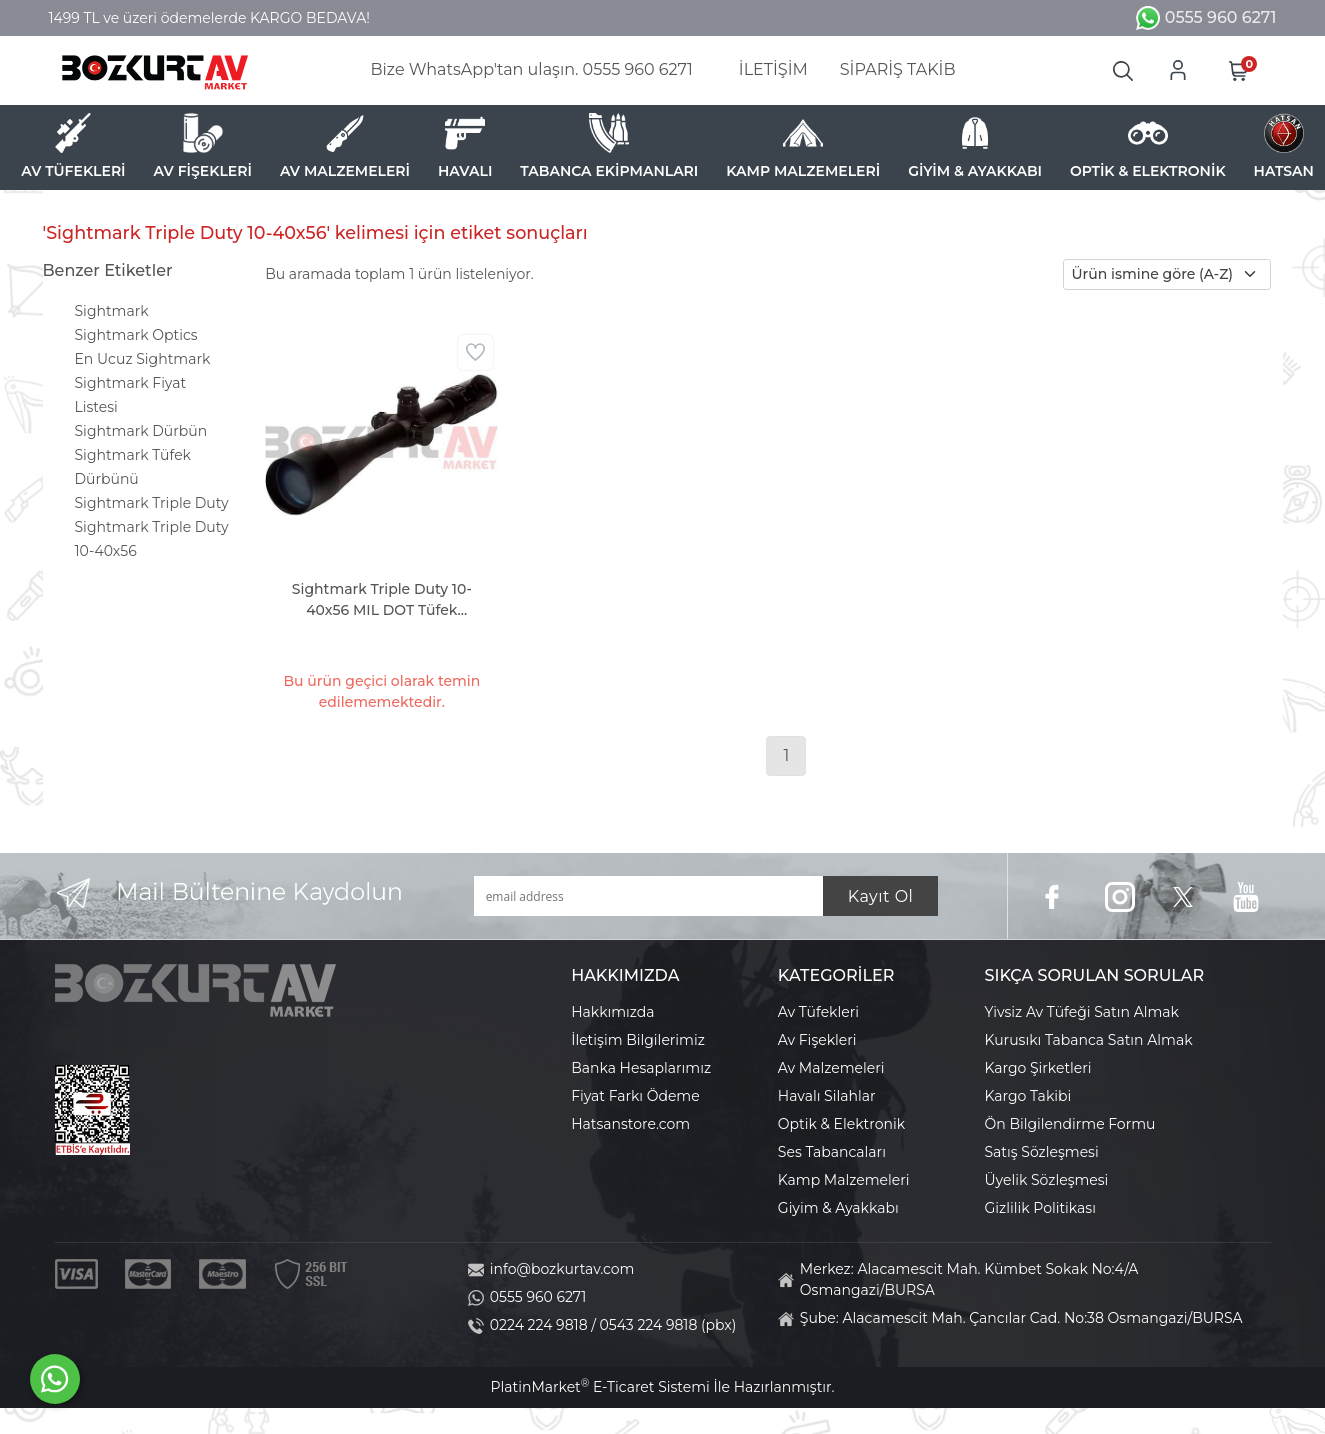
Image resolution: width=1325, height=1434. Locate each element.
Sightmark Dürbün (141, 431)
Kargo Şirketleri (1038, 1068)
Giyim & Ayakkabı (838, 1208)
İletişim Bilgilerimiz (638, 1040)
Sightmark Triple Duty (152, 503)
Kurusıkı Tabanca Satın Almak (1089, 1040)
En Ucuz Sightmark (143, 359)
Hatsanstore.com (630, 1124)
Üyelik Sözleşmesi (1047, 1180)
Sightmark (112, 311)
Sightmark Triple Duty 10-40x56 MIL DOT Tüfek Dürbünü (382, 600)
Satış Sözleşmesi (1042, 1152)
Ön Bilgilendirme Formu (1070, 1124)
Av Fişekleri (817, 1040)
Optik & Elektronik (841, 1124)
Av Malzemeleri (831, 1068)
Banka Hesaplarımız (641, 1068)
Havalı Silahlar (827, 1096)
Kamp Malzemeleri (844, 1180)
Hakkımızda (612, 1012)
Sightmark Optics (136, 335)
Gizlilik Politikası (1040, 1208)
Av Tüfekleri (818, 1012)
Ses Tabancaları (832, 1152)
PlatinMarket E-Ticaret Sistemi (599, 1387)
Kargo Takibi (1028, 1096)
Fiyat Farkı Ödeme (635, 1096)
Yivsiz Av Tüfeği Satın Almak (1082, 1012)
